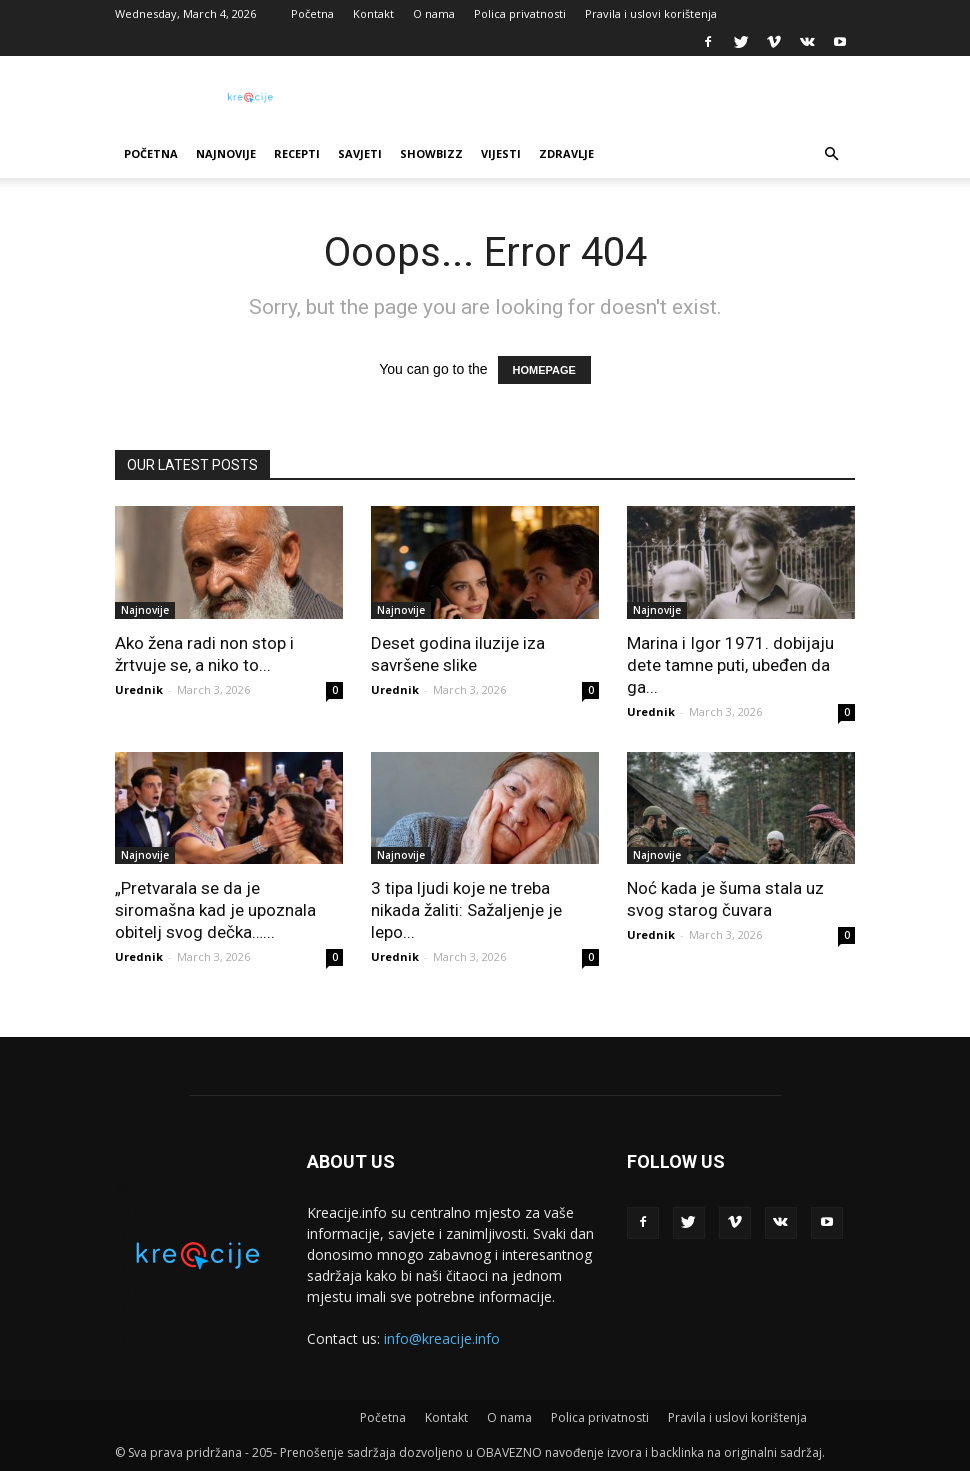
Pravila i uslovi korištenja (651, 13)
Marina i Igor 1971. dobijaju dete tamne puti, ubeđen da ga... (730, 665)
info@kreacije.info (442, 1338)
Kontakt (373, 13)
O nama (434, 13)
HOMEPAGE (544, 370)
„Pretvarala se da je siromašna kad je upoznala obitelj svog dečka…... (215, 910)
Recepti (297, 153)
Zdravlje (566, 153)
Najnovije (226, 153)
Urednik (139, 689)
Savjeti (360, 153)
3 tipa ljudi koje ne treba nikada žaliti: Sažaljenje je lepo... (466, 910)
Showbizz (431, 153)
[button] (831, 154)
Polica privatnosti (520, 13)
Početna (312, 13)
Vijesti (501, 153)
